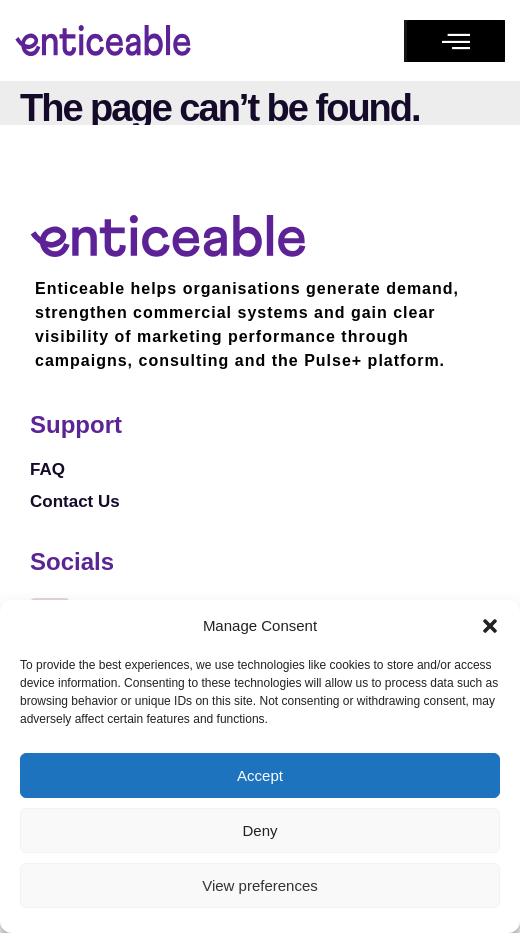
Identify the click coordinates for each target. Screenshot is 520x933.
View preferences (260, 885)
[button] (490, 626)
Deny (259, 830)
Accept (260, 775)
